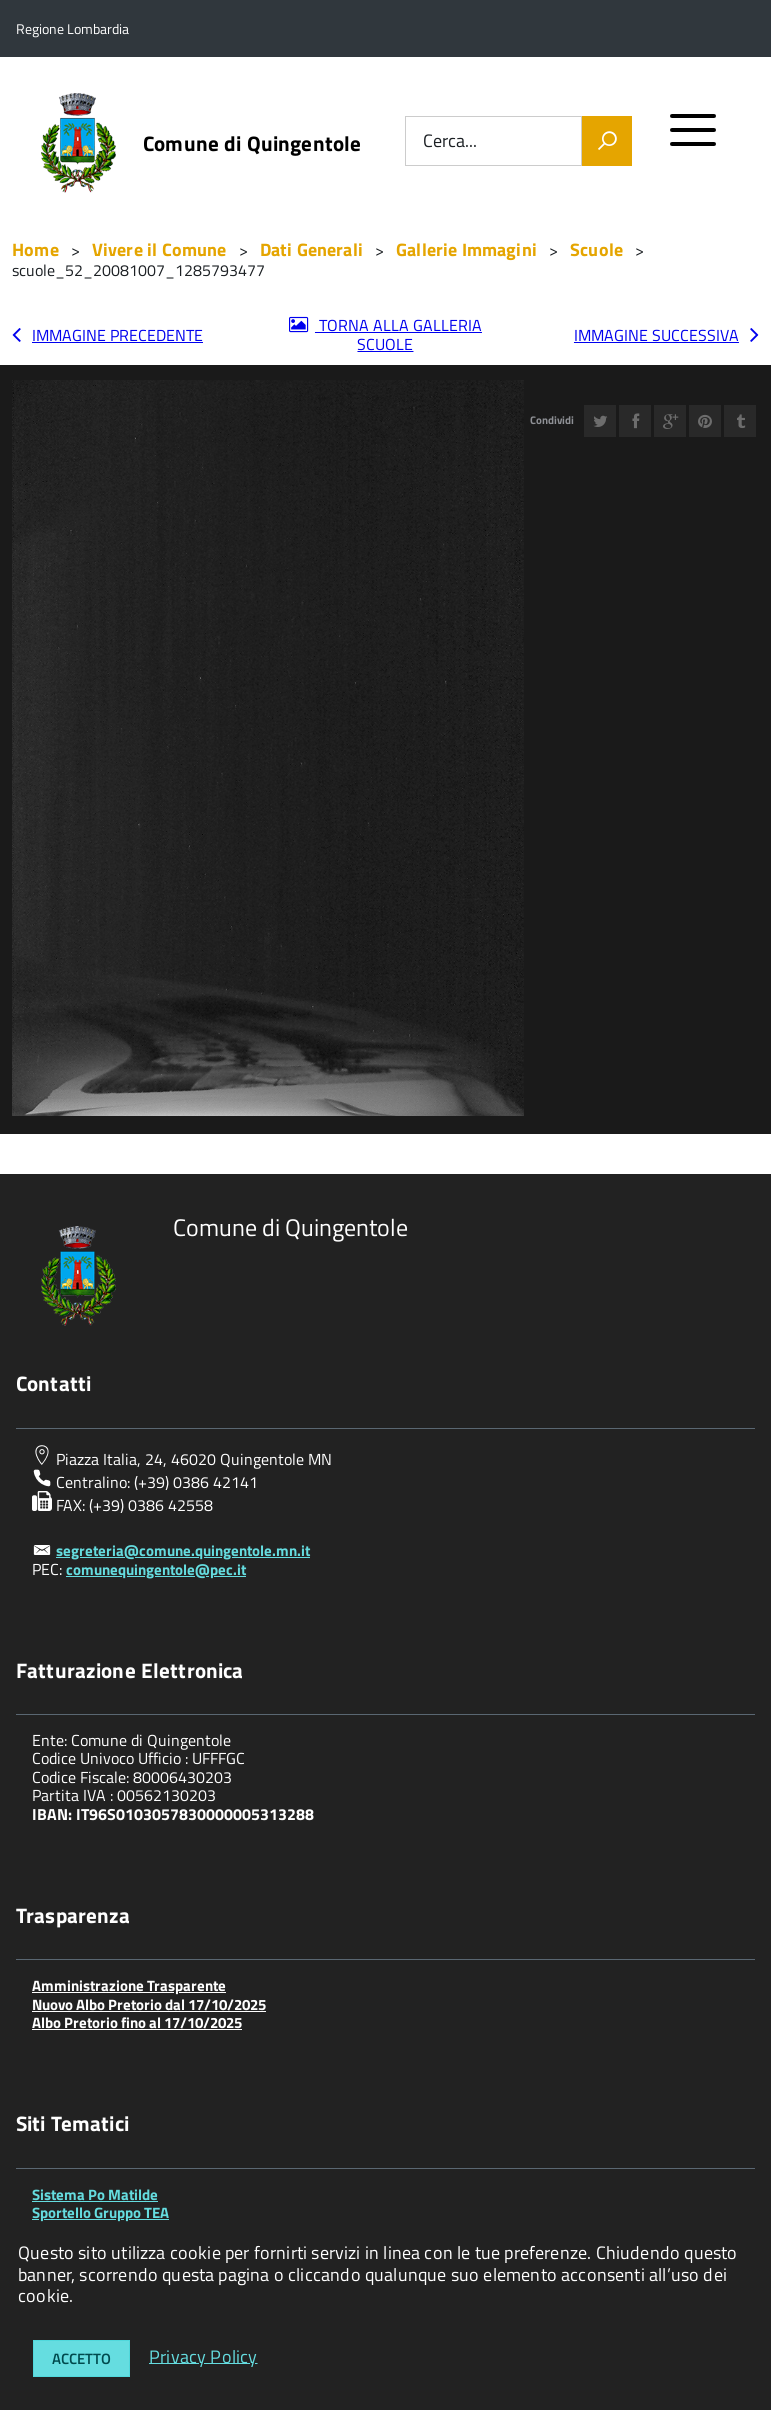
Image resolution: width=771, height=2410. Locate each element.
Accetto (81, 2358)
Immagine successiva (656, 335)
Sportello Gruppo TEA (100, 2212)
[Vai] (607, 141)
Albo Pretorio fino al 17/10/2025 (137, 2022)
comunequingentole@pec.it (156, 1569)
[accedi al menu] (693, 138)
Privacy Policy (203, 2355)
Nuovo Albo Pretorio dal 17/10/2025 (149, 2004)
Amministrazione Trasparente (129, 1985)
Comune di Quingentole (252, 143)
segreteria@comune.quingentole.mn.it (183, 1550)
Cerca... (450, 141)
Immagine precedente (117, 335)
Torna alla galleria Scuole (398, 334)
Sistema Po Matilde (95, 2194)
